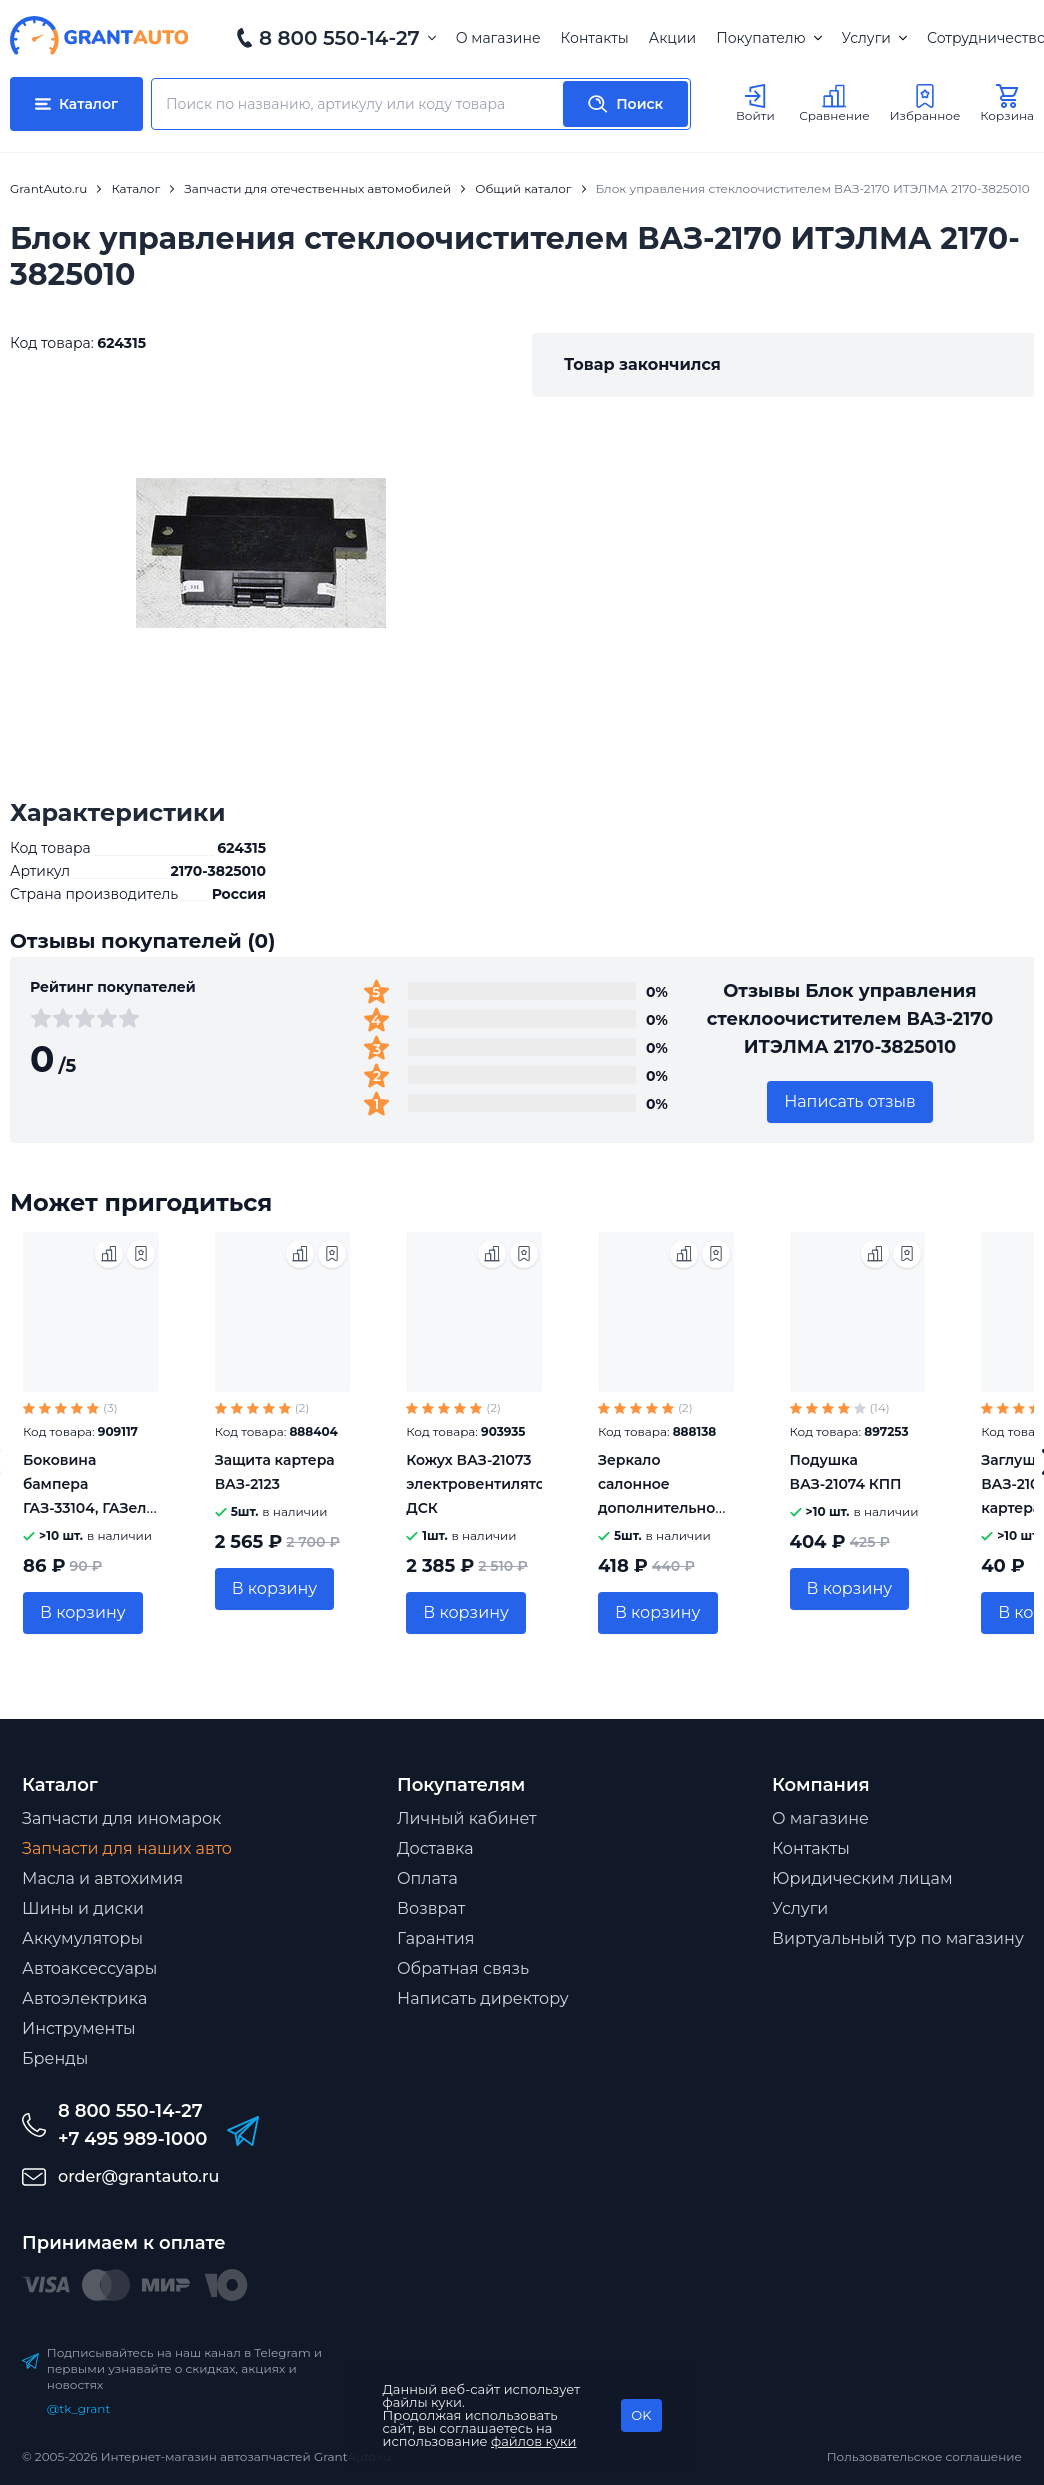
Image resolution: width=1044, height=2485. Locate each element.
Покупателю (768, 38)
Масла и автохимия (102, 1878)
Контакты (595, 38)
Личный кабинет (467, 1818)
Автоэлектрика (84, 1998)
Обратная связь (463, 1968)
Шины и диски (83, 1908)
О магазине (498, 38)
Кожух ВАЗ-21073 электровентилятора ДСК (484, 1484)
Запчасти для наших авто (127, 1848)
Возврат (431, 1908)
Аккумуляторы (82, 1938)
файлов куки (534, 2441)
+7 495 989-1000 (132, 2139)
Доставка (435, 1848)
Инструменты (79, 2028)
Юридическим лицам (862, 1878)
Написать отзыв (850, 1101)
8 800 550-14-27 (339, 38)
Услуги (874, 38)
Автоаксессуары (89, 1968)
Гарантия (435, 1938)
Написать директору (483, 1998)
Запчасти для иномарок (121, 1818)
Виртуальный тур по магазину (898, 1938)
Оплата (427, 1878)
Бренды (55, 2058)
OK (641, 2415)
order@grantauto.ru (138, 2176)
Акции (672, 38)
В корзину (83, 1612)
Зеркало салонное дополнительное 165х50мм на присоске (661, 1508)
